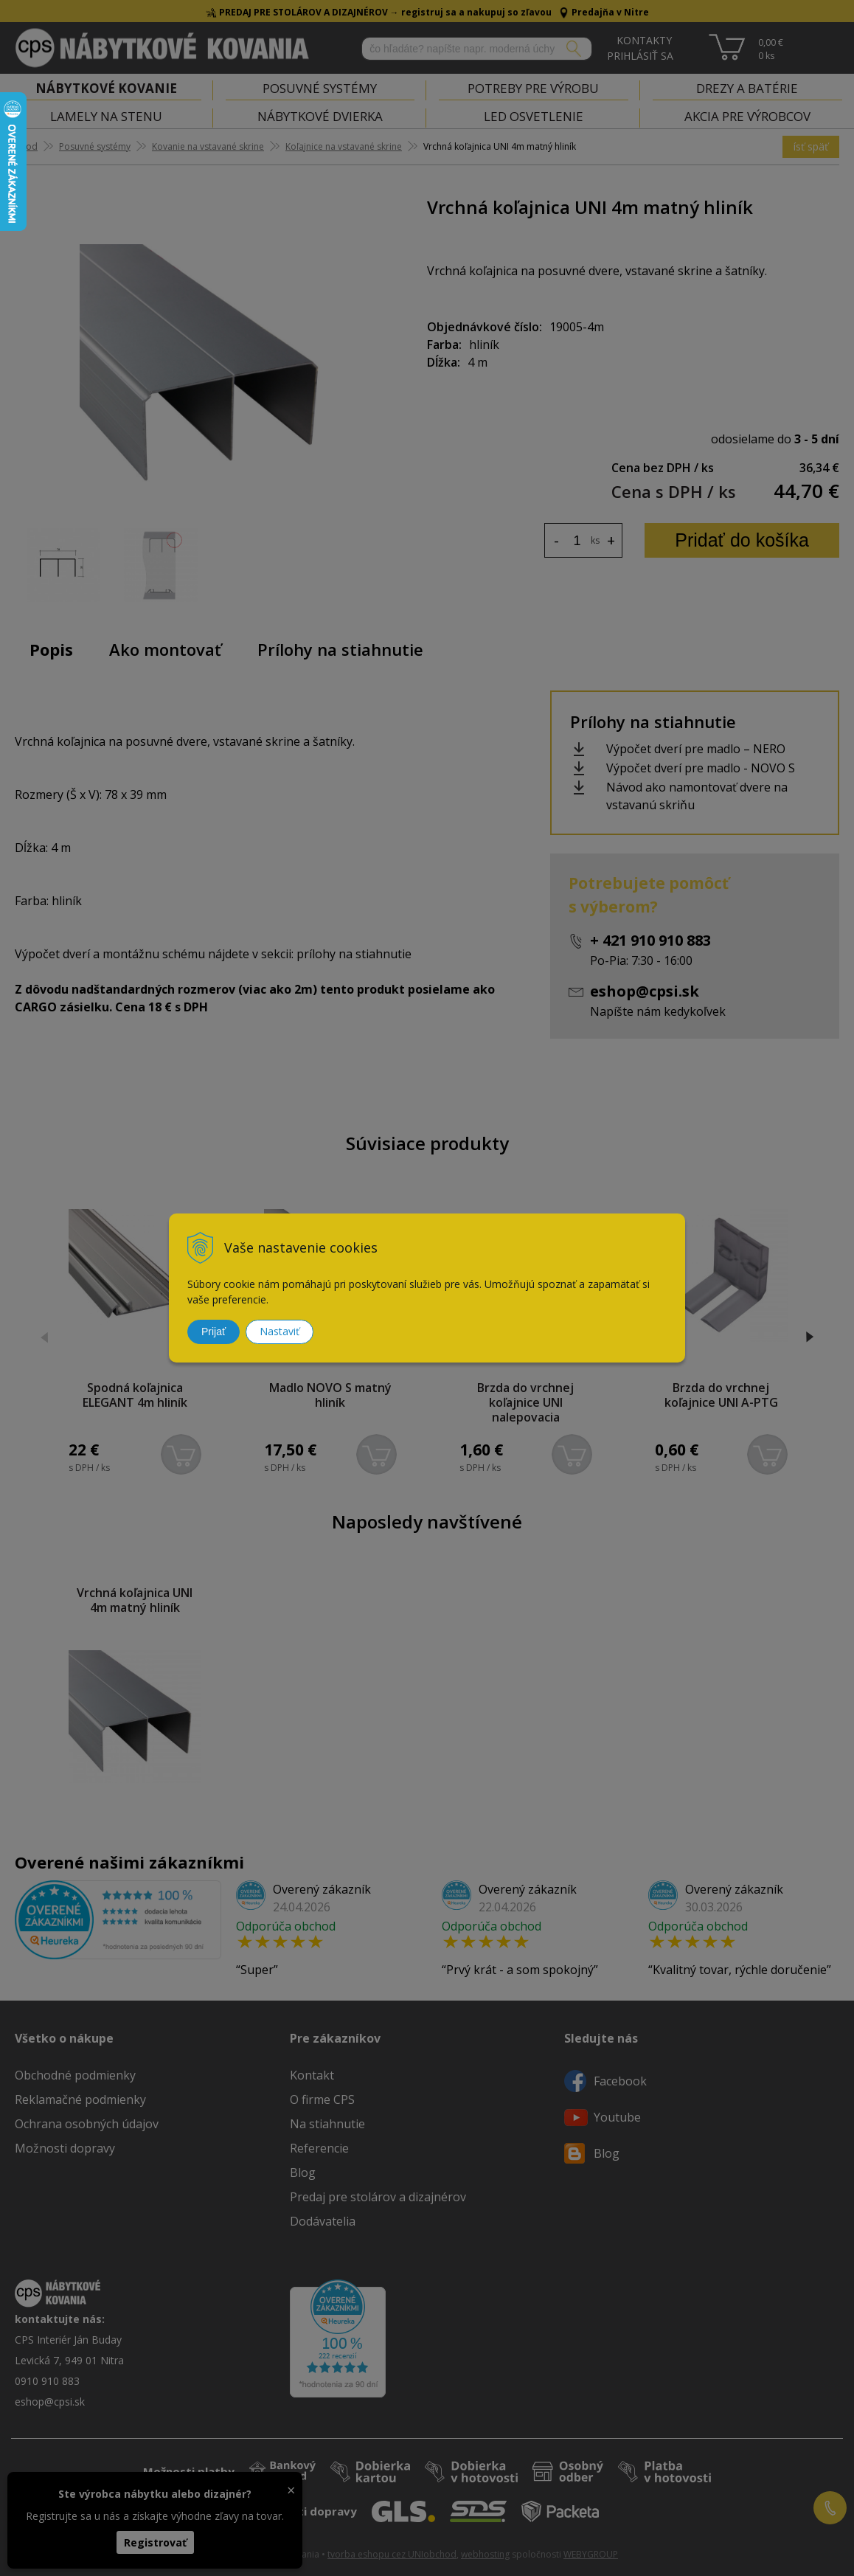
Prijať (213, 1331)
